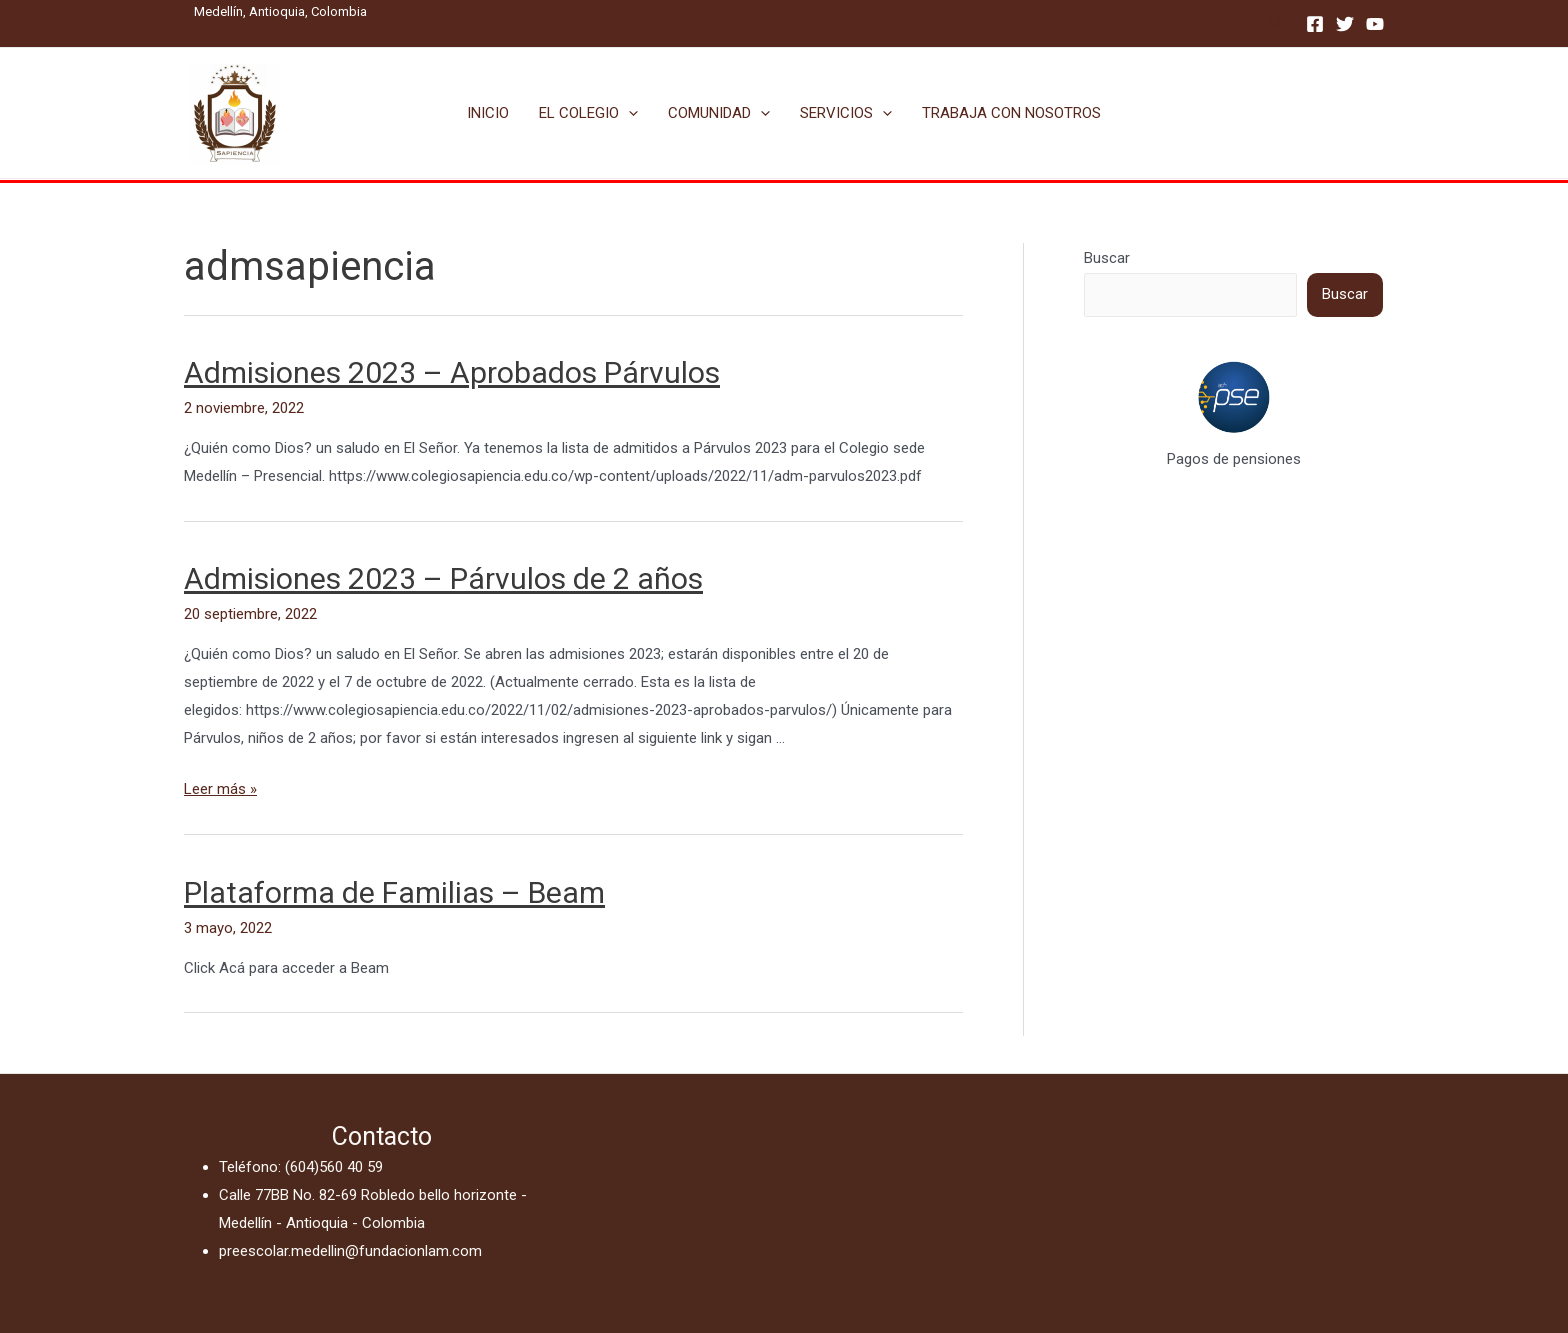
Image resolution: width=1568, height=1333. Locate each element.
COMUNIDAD (719, 113)
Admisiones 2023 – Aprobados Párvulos (452, 372)
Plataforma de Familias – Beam (394, 892)
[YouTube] (1375, 24)
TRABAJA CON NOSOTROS (1011, 113)
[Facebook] (1315, 24)
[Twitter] (1345, 24)
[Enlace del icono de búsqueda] (1277, 23)
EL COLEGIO (588, 113)
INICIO (488, 113)
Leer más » (220, 789)
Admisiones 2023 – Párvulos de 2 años (443, 578)
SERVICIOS (846, 113)
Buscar (1107, 258)
